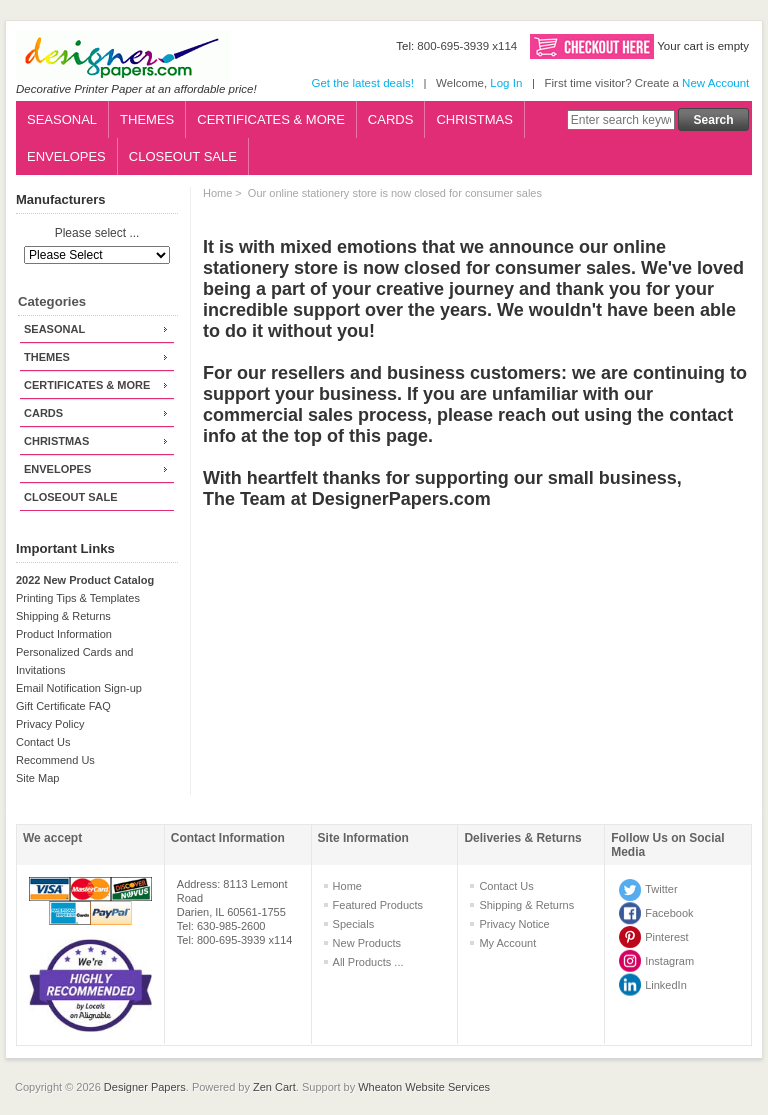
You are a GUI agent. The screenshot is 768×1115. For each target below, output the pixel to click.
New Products (367, 943)
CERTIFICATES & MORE (271, 119)
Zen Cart (274, 1087)
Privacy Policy (50, 724)
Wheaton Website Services (424, 1087)
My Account (507, 943)
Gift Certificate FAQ (63, 706)
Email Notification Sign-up (79, 688)
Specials (354, 924)
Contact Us (43, 742)
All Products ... (368, 962)
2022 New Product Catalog (85, 580)
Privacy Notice (514, 924)
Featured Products (378, 905)
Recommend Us (55, 760)
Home (217, 193)
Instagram (669, 961)
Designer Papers (145, 1087)
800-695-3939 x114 (467, 46)
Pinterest (666, 937)
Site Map (37, 778)
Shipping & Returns (63, 616)
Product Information (64, 634)
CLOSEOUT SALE (183, 156)
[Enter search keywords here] (621, 120)
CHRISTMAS (474, 119)
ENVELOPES (66, 156)
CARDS (391, 119)
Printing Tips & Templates (78, 598)
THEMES (147, 119)
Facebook (669, 913)
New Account (715, 83)
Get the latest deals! (362, 83)
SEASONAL (62, 119)
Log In (506, 83)
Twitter (661, 889)
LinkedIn (666, 985)
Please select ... (97, 234)
